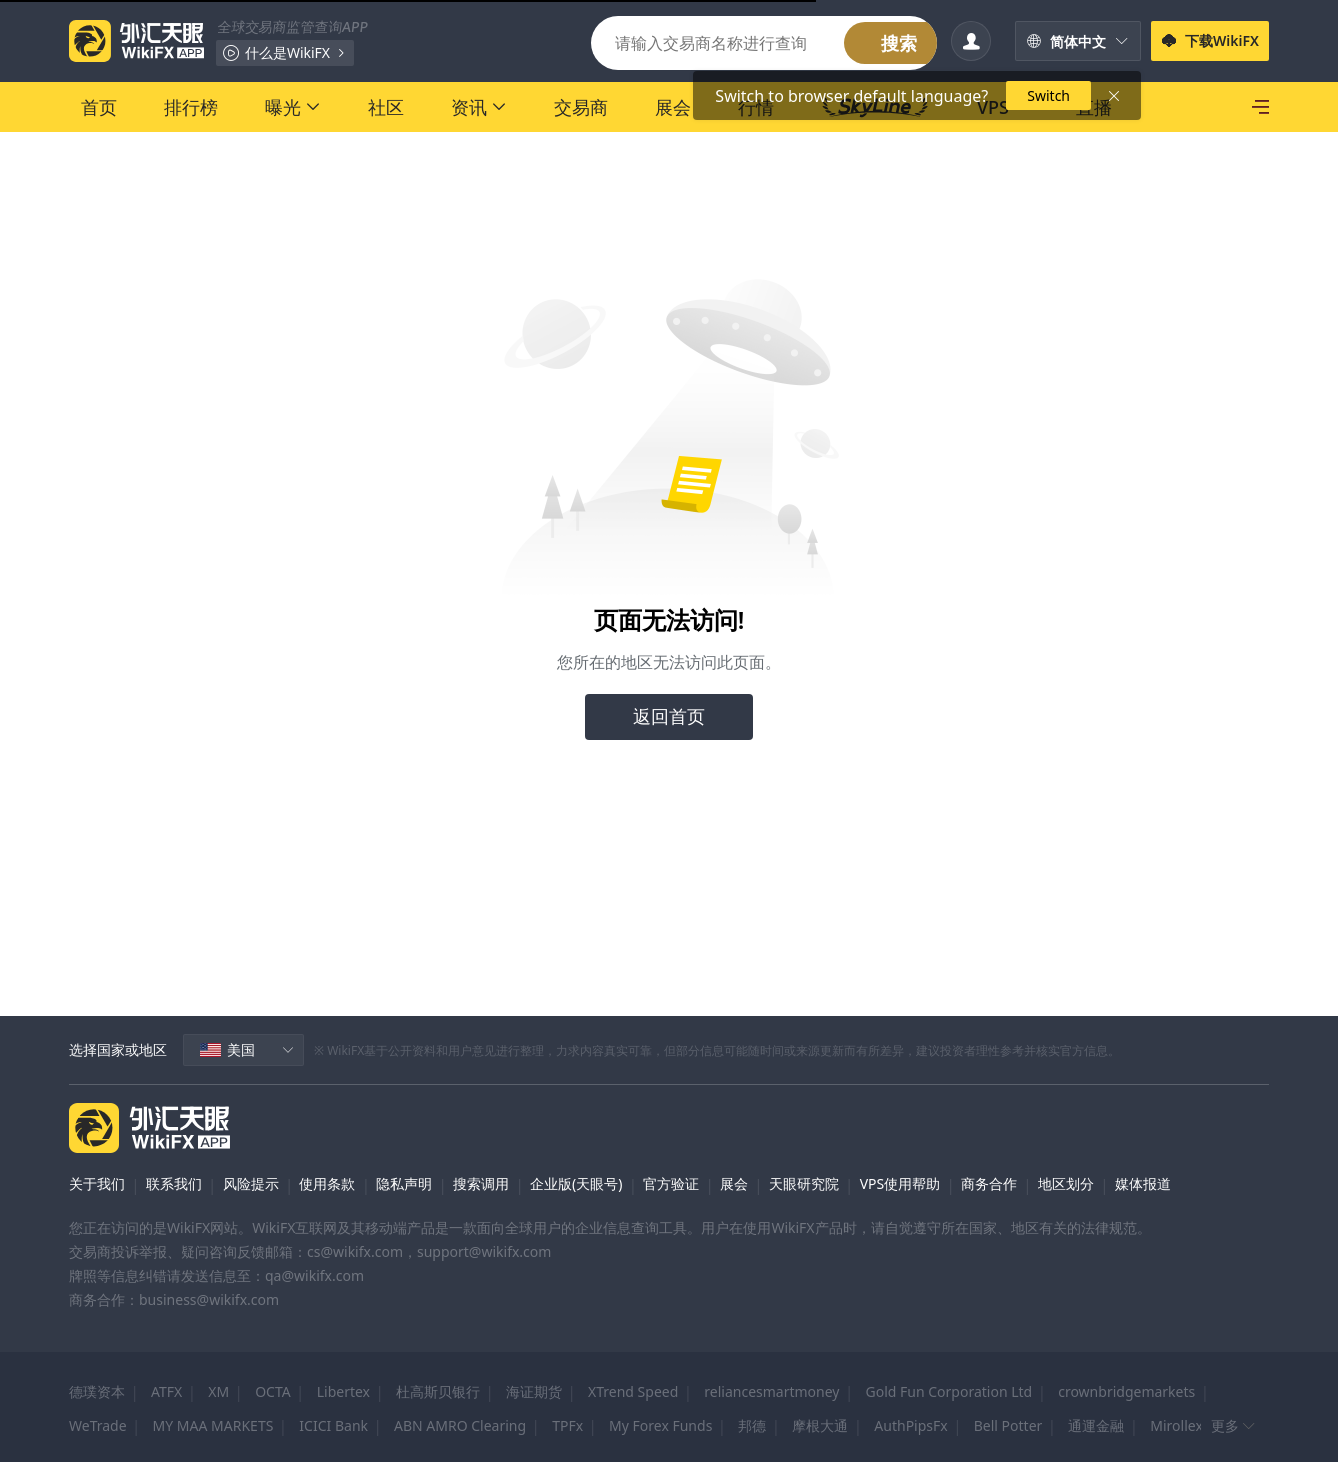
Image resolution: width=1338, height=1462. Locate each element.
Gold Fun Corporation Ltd (949, 1391)
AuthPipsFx (910, 1425)
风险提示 (251, 1183)
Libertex (343, 1391)
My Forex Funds (660, 1425)
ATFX (166, 1391)
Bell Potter (1008, 1425)
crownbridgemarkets (1126, 1391)
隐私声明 (404, 1183)
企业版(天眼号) (576, 1183)
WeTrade (98, 1425)
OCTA (273, 1391)
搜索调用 (481, 1183)
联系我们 (174, 1183)
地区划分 (1066, 1183)
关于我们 (97, 1183)
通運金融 (1096, 1425)
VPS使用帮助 (900, 1183)
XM (218, 1391)
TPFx (567, 1425)
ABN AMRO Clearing (460, 1425)
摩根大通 (820, 1425)
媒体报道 (1143, 1183)
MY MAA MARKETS (213, 1425)
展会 (734, 1183)
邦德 (752, 1425)
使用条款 (327, 1183)
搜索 (899, 43)
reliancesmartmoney (771, 1391)
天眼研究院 (804, 1183)
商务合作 (989, 1183)
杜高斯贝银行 (438, 1391)
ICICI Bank (333, 1425)
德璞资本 (97, 1391)
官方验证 (671, 1183)
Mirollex (1176, 1425)
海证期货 (534, 1391)
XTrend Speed (633, 1391)
